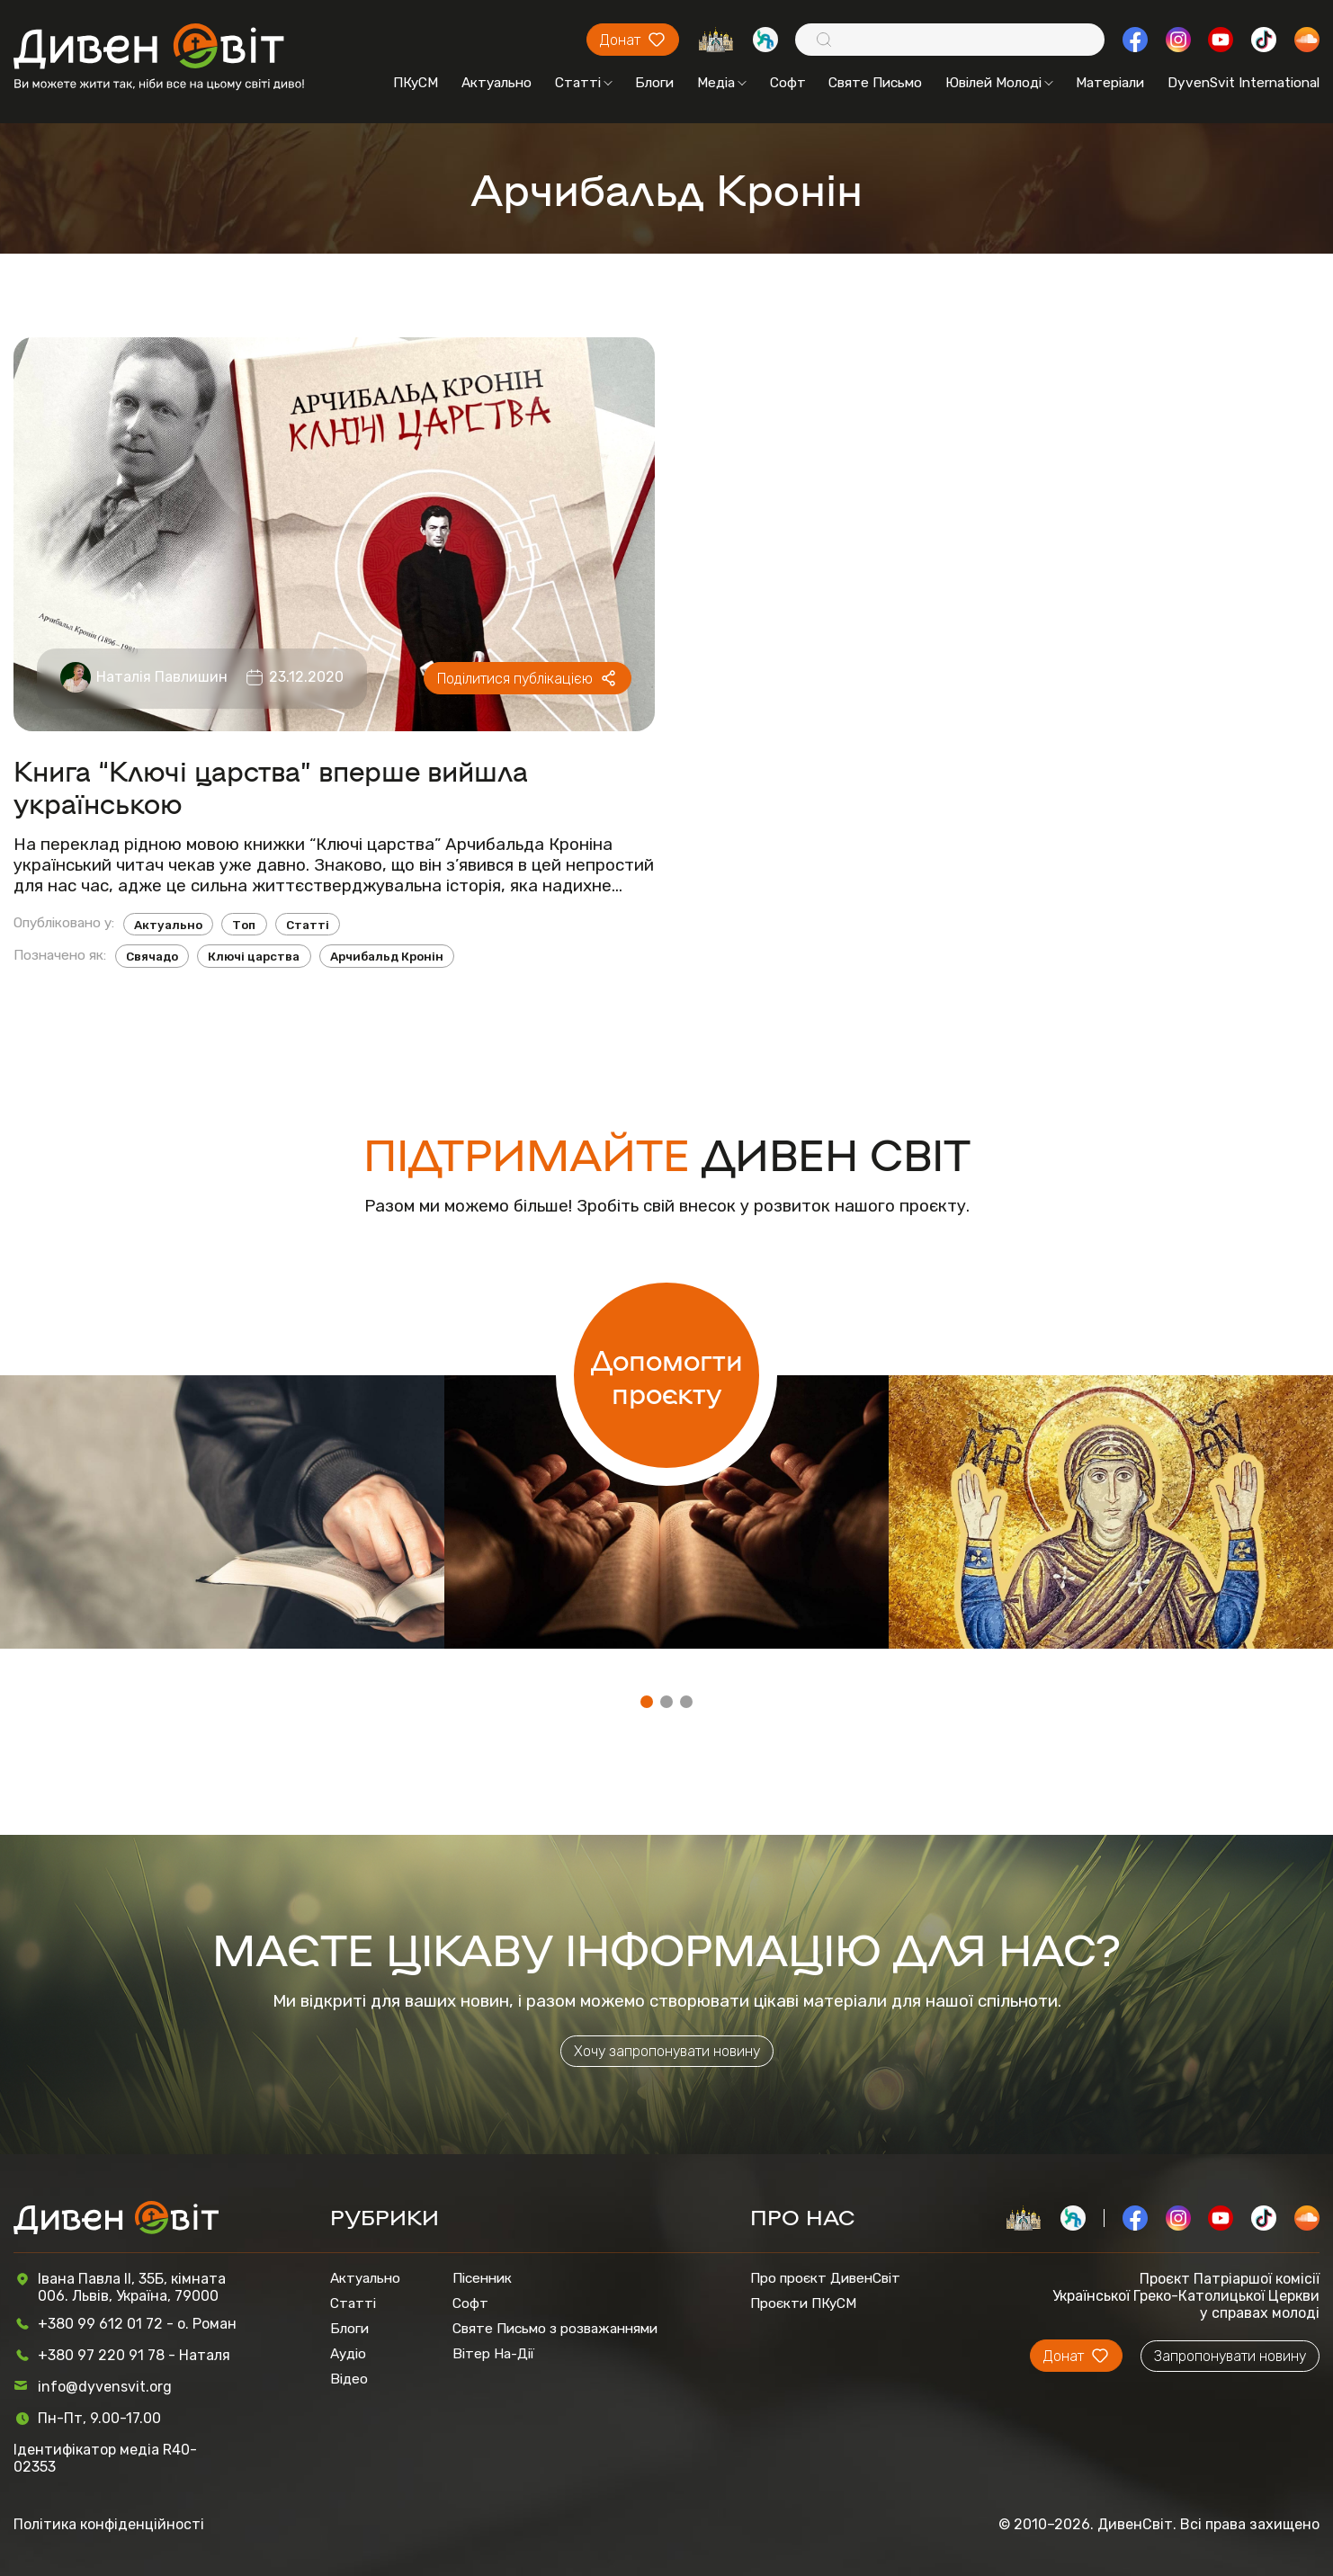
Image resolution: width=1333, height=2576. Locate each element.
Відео (349, 2379)
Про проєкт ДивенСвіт (825, 2278)
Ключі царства (254, 956)
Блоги (654, 83)
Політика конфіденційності (108, 2524)
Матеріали (1110, 83)
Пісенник (482, 2278)
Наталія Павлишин (162, 676)
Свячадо (152, 956)
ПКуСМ (415, 83)
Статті (584, 83)
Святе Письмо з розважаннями (555, 2329)
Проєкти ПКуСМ (803, 2303)
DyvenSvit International (1243, 83)
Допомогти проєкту (667, 1375)
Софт (788, 83)
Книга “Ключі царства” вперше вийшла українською (270, 786)
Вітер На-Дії (493, 2354)
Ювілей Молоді (999, 83)
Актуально (496, 83)
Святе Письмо (875, 83)
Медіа (722, 83)
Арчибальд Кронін (386, 956)
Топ (243, 924)
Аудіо (348, 2354)
